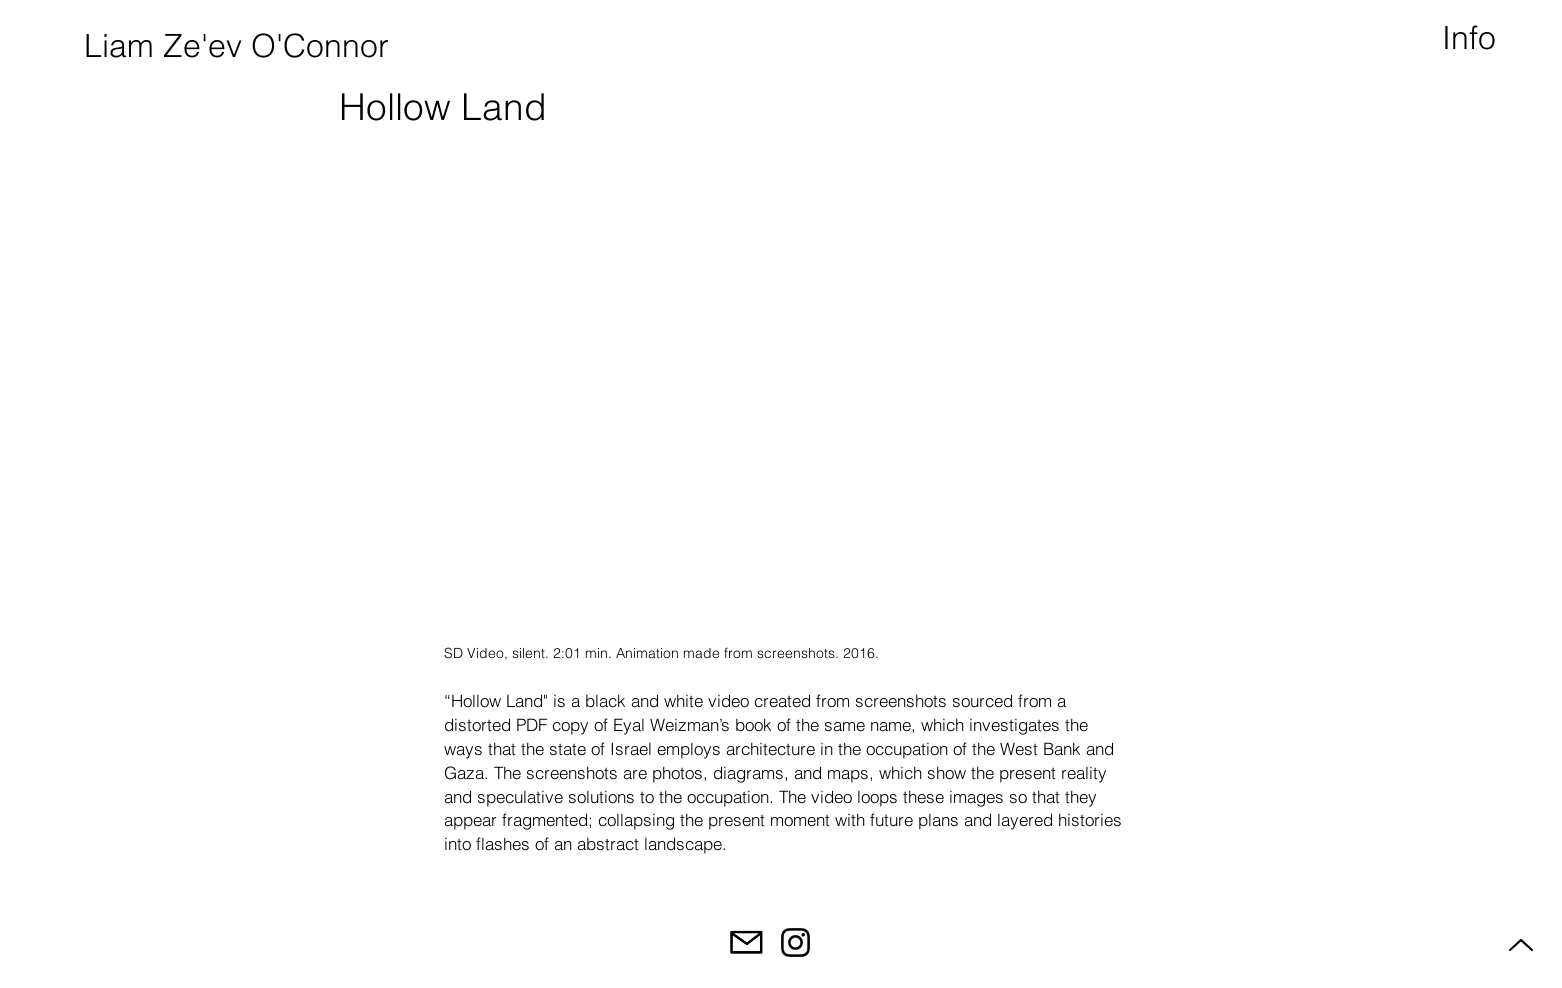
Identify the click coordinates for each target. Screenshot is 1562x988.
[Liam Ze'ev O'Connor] (234, 46)
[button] (1471, 38)
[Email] (746, 942)
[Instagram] (795, 942)
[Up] (1518, 944)
